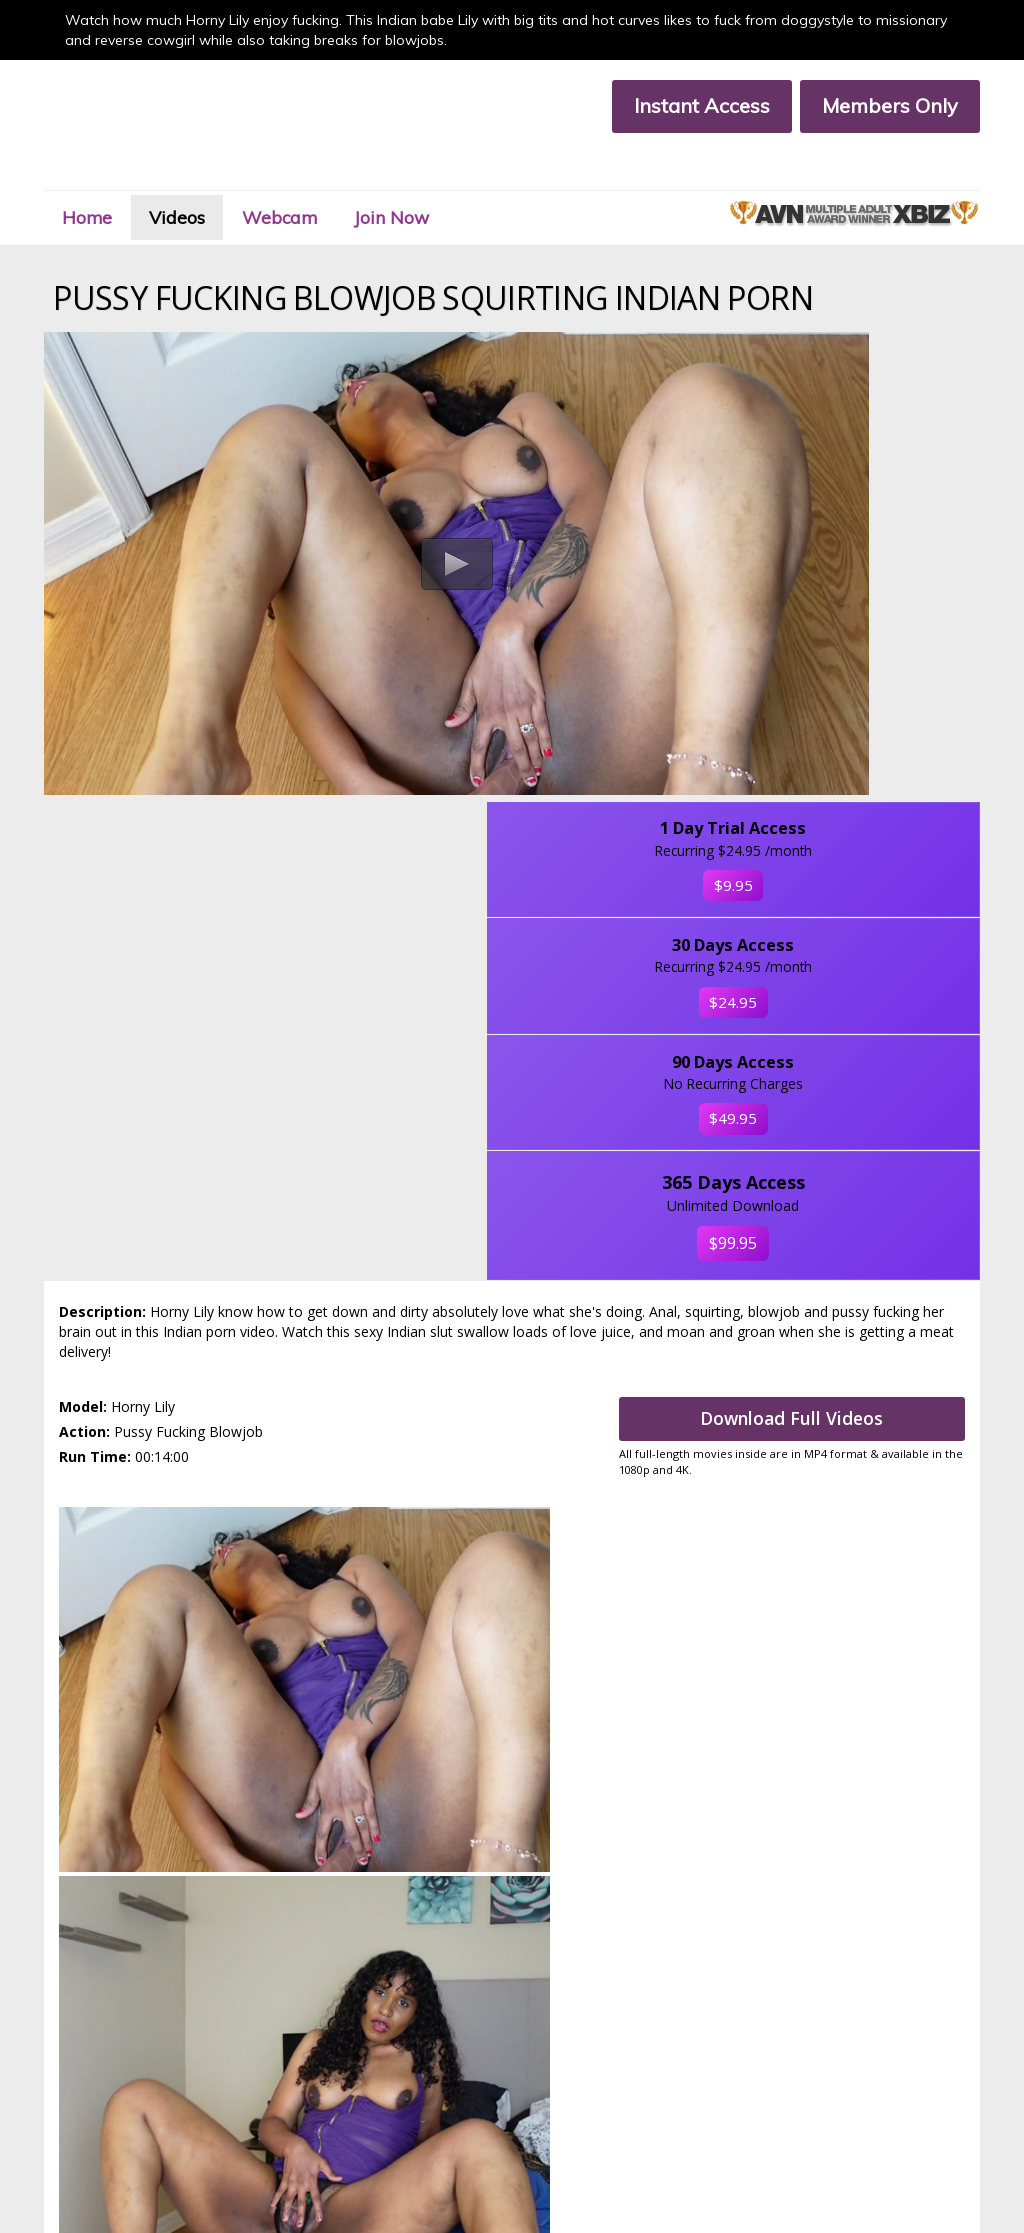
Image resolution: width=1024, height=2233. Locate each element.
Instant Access (681, 105)
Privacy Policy (304, 2108)
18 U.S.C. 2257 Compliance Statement (152, 2125)
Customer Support (95, 2090)
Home (115, 173)
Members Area (86, 2073)
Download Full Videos (810, 1011)
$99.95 (870, 832)
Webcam (339, 173)
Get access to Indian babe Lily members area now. (512, 1295)
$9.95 (869, 424)
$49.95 (870, 703)
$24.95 (870, 573)
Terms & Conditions (99, 2108)
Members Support (318, 2090)
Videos (220, 173)
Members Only (869, 105)
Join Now (469, 173)
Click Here (924, 1992)
